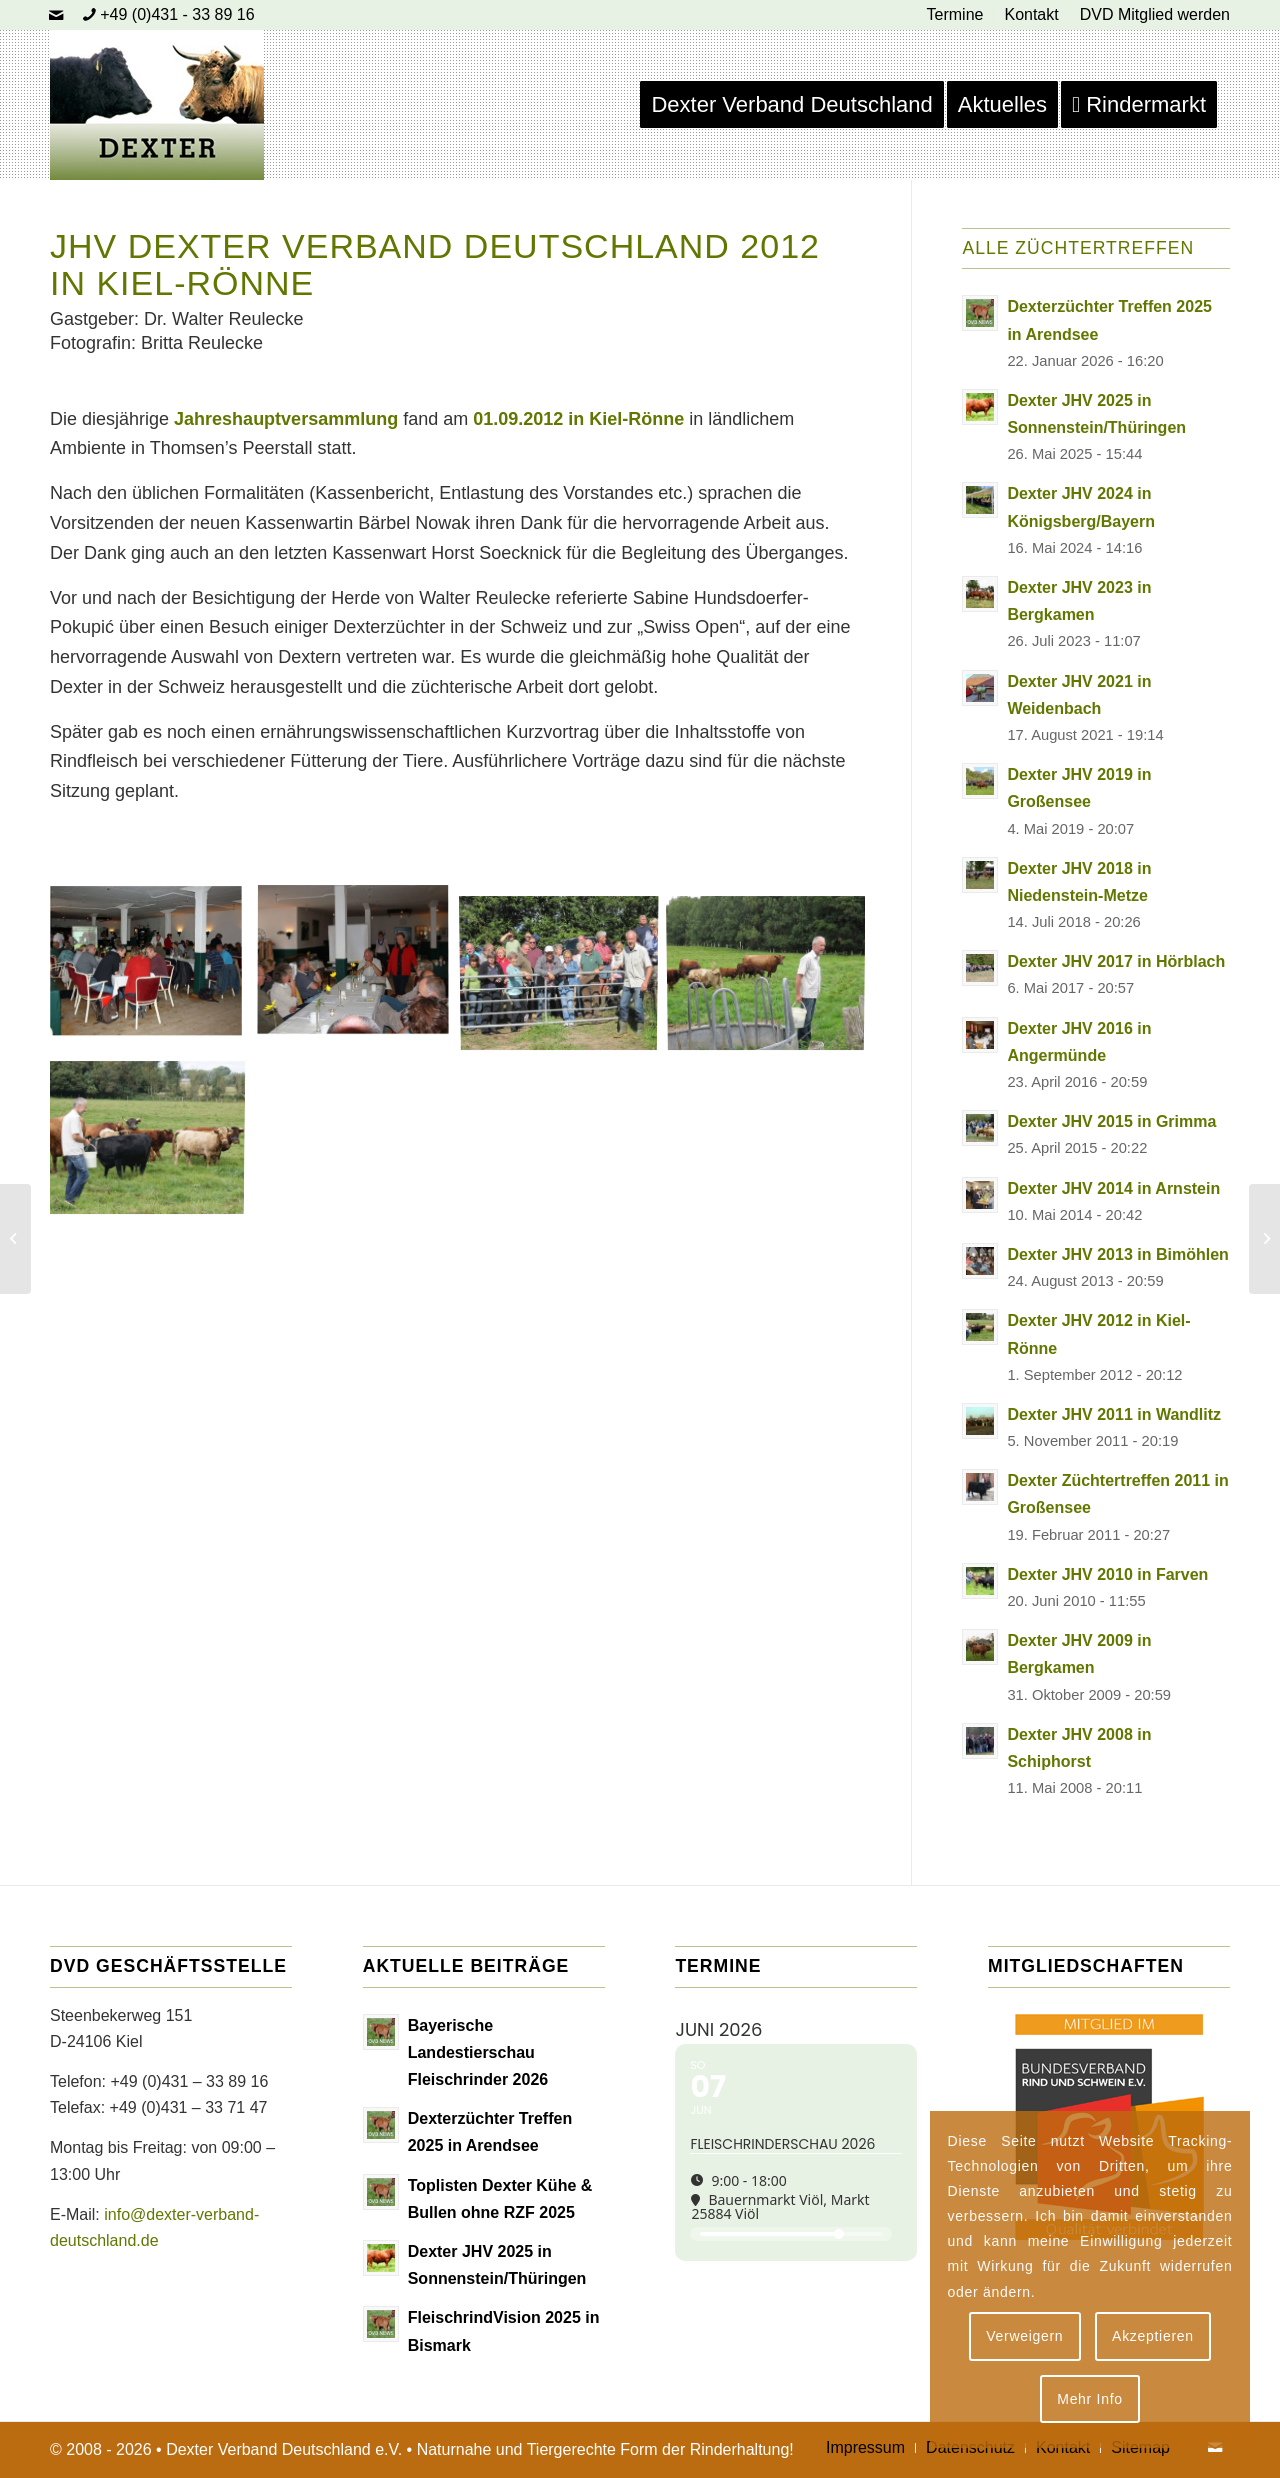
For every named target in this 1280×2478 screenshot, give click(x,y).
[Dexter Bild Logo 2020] (157, 105)
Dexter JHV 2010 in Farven (1107, 1574)
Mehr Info (1089, 2399)
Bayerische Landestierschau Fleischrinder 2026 (478, 2052)
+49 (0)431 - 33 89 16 (177, 14)
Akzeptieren (1153, 2336)
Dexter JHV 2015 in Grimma (1111, 1121)
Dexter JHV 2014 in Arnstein (1113, 1188)
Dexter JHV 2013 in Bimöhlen (1117, 1254)
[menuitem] (956, 15)
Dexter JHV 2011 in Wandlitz (1114, 1414)
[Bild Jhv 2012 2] (360, 1032)
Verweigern (1024, 2336)
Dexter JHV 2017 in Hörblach (1116, 961)
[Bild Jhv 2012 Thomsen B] (153, 1032)
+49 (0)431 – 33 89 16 (189, 2081)
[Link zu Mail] (56, 15)
